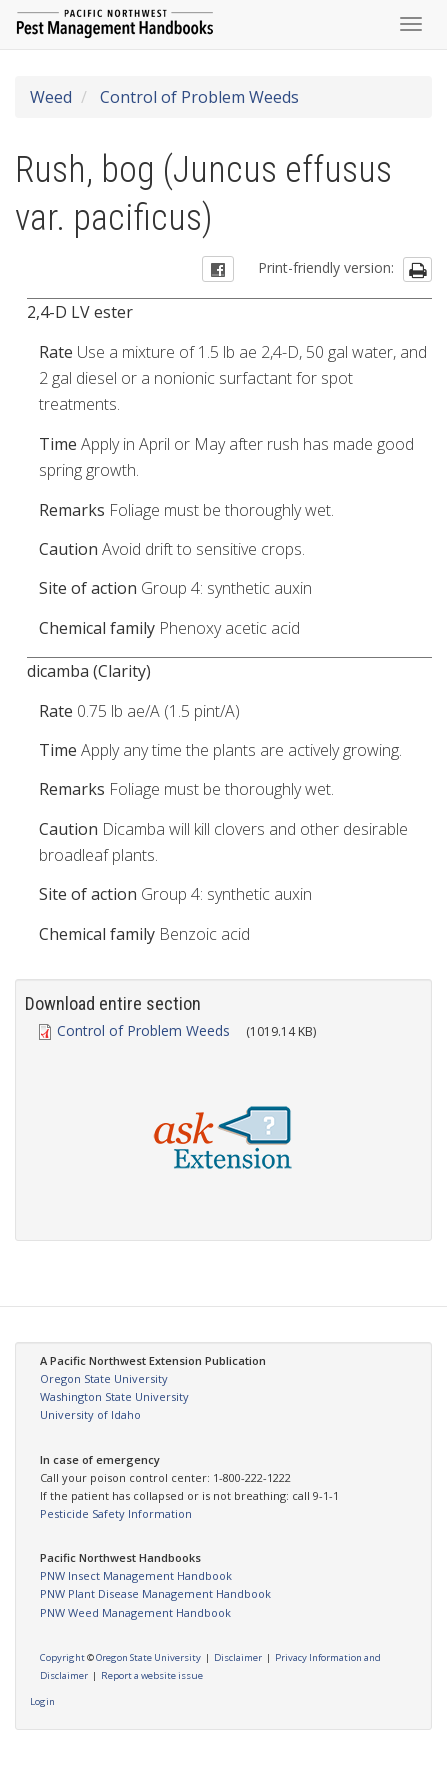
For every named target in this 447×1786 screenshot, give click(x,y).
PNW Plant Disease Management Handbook (155, 1593)
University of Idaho (90, 1414)
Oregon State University (104, 1378)
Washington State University (114, 1396)
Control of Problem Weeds (197, 97)
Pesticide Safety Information (116, 1513)
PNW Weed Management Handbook (135, 1612)
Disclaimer (238, 1657)
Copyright (62, 1657)
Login (42, 1701)
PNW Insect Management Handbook (136, 1575)
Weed (51, 97)
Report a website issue (152, 1675)
